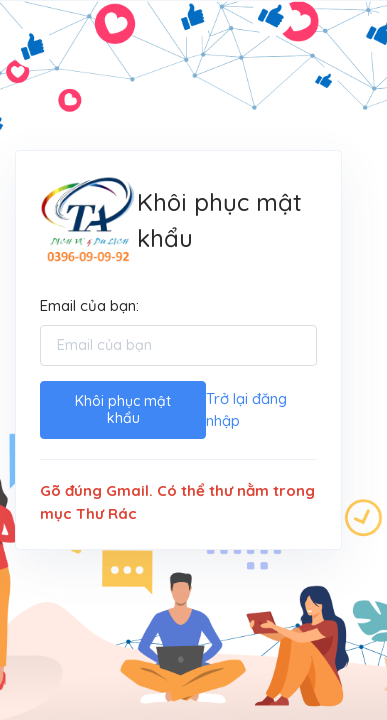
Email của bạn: (89, 305)
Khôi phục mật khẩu (123, 410)
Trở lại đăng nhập (246, 410)
